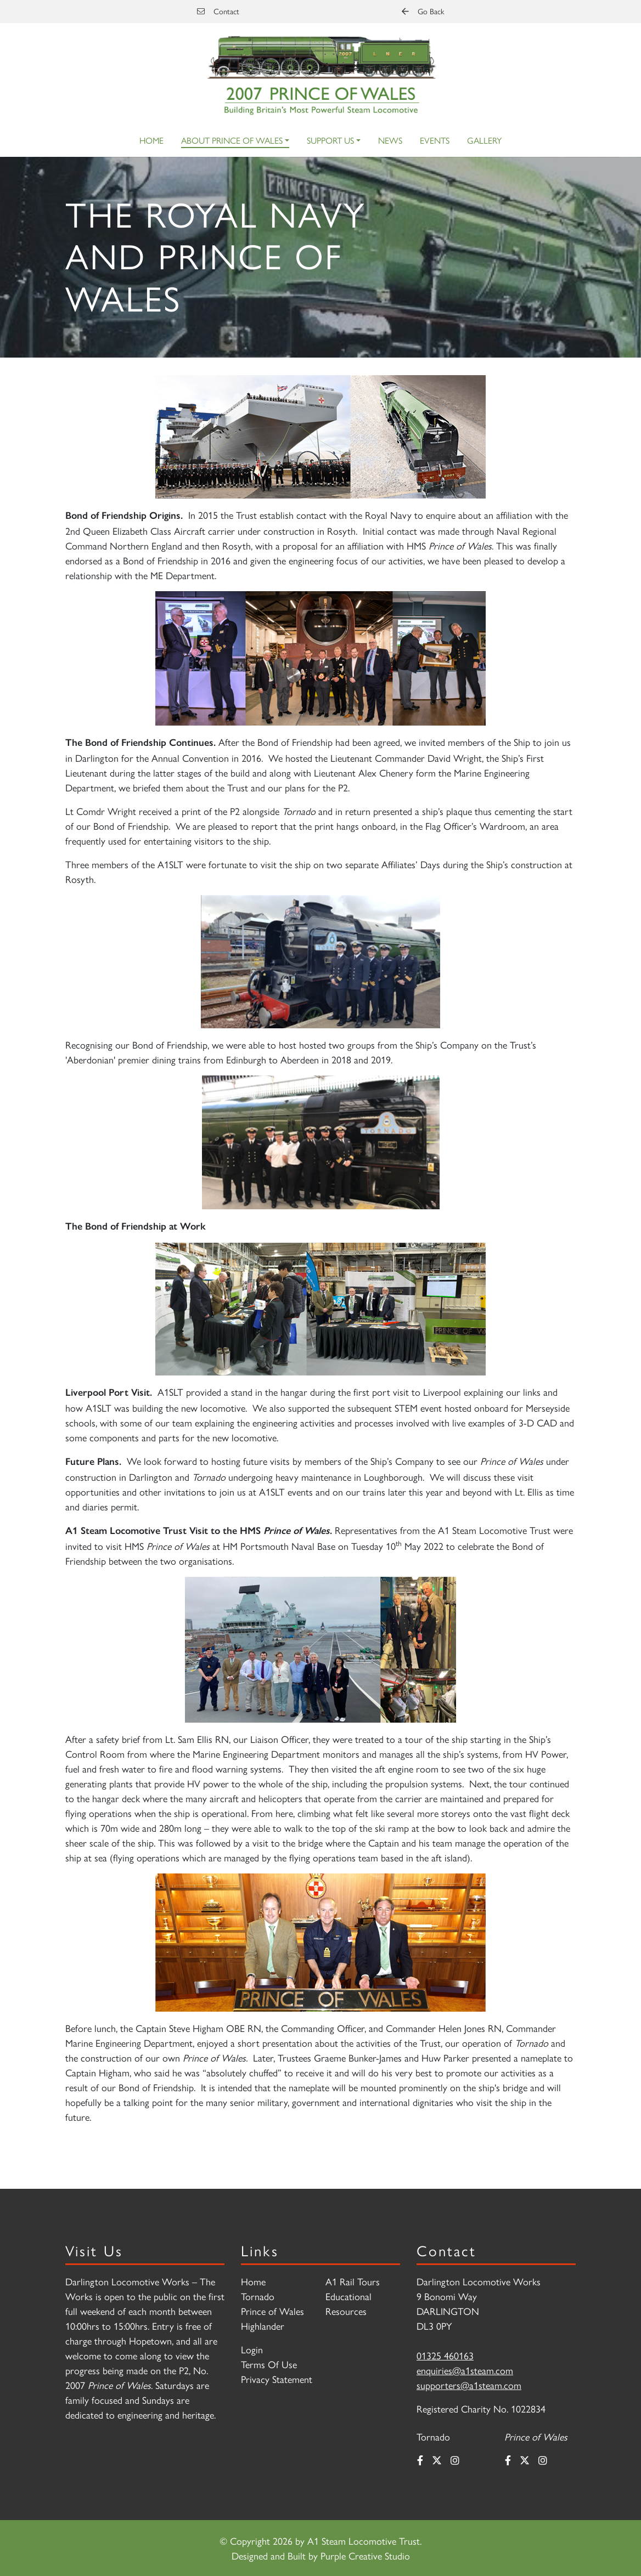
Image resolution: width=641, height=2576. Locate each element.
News (390, 140)
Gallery (484, 140)
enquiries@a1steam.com (465, 2370)
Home (151, 140)
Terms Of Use (269, 2364)
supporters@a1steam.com (469, 2385)
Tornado (257, 2296)
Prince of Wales (272, 2311)
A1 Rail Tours (352, 2281)
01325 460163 (445, 2355)
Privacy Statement (276, 2379)
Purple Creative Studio (365, 2555)
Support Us (330, 140)
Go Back (423, 10)
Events (434, 140)
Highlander (262, 2325)
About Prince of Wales (232, 140)
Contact (218, 10)
